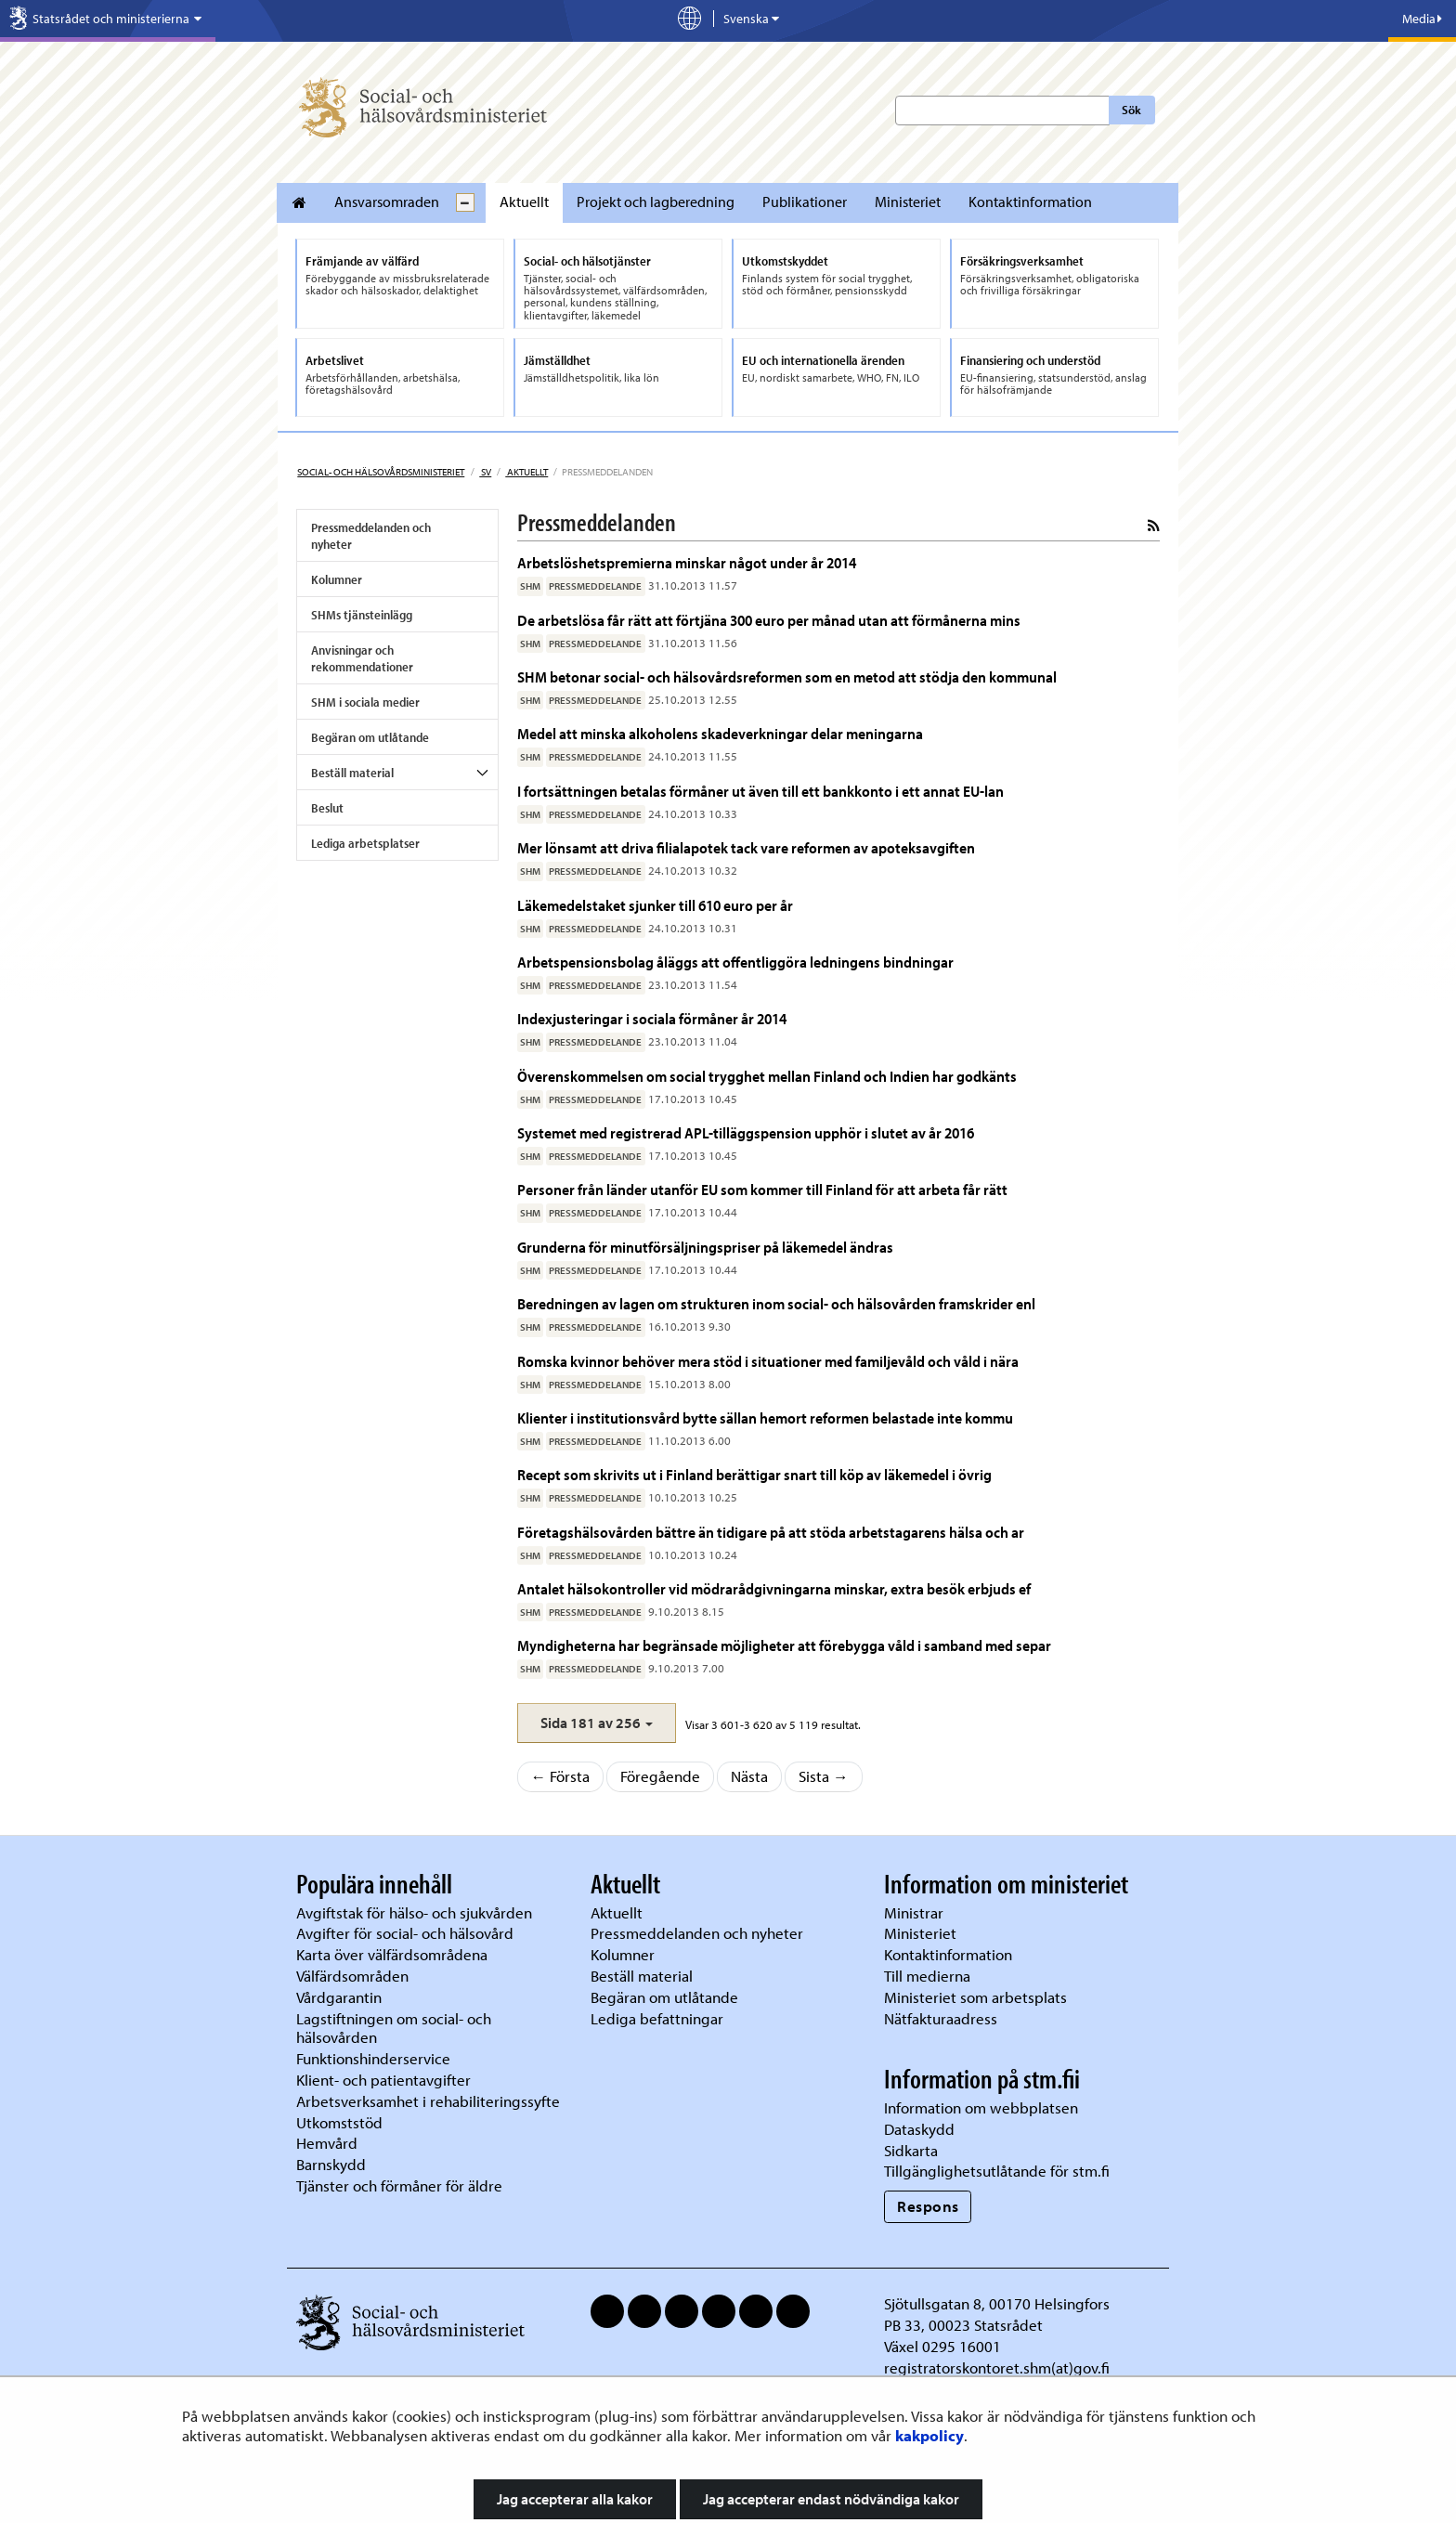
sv (485, 471)
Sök (1131, 109)
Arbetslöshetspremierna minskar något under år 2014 (686, 562)
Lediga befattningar (657, 2018)
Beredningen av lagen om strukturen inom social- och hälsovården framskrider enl (776, 1303)
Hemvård (327, 2142)
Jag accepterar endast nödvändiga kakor (831, 2499)
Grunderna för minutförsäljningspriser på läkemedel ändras (705, 1246)
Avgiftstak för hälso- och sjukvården (414, 1912)
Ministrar (913, 1912)
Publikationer (804, 201)
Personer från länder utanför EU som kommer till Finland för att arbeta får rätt (762, 1189)
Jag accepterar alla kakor (575, 2499)
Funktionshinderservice (373, 2058)
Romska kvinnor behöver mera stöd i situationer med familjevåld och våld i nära (768, 1361)
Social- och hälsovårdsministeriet (380, 471)
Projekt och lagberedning (655, 201)
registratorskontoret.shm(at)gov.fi (997, 2367)
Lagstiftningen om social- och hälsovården (393, 2028)
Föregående (660, 1776)
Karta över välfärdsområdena (392, 1954)
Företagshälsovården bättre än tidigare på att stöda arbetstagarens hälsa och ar (770, 1531)
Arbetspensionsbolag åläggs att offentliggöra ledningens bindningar (735, 961)
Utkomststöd (339, 2122)
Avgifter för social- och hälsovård (405, 1933)
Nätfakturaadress (940, 2018)
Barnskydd (331, 2164)
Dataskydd (919, 2129)
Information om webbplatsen (981, 2107)
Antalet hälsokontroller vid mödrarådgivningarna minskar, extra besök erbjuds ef (774, 1588)
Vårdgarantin (339, 1997)
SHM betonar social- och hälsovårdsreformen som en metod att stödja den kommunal (787, 676)
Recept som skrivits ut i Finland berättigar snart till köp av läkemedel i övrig (754, 1474)
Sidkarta (911, 2150)
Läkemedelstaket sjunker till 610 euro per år (655, 905)
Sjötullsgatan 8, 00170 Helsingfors (997, 2303)
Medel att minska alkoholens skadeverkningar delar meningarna (720, 733)
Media (1422, 18)
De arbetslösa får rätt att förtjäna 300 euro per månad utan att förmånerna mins (768, 620)
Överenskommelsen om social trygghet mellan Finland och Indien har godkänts (767, 1076)
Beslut (327, 808)
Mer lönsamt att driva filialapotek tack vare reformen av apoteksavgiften (746, 847)
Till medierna (927, 1975)
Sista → (824, 1776)
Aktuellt (524, 201)
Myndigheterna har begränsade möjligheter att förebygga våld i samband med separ (784, 1645)
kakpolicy (929, 2435)
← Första (561, 1776)
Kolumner (336, 579)
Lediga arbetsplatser (365, 843)
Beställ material (352, 772)
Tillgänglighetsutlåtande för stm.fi (997, 2170)
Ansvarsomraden (386, 201)
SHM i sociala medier (365, 702)
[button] (596, 1723)
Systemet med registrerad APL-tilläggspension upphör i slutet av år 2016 (745, 1132)
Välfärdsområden (352, 1975)
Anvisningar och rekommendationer (362, 658)
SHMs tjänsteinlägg (361, 614)
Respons (928, 2206)
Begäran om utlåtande (370, 737)
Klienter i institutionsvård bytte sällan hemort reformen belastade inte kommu (765, 1417)
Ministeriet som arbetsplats (975, 1997)
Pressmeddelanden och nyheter (371, 536)
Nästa (749, 1776)
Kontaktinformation (1030, 201)
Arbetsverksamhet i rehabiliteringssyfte (430, 2101)
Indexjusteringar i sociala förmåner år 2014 (651, 1018)
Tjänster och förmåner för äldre (399, 2185)
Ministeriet (908, 201)
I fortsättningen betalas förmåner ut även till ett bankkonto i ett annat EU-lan (760, 790)
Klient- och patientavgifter (383, 2079)
